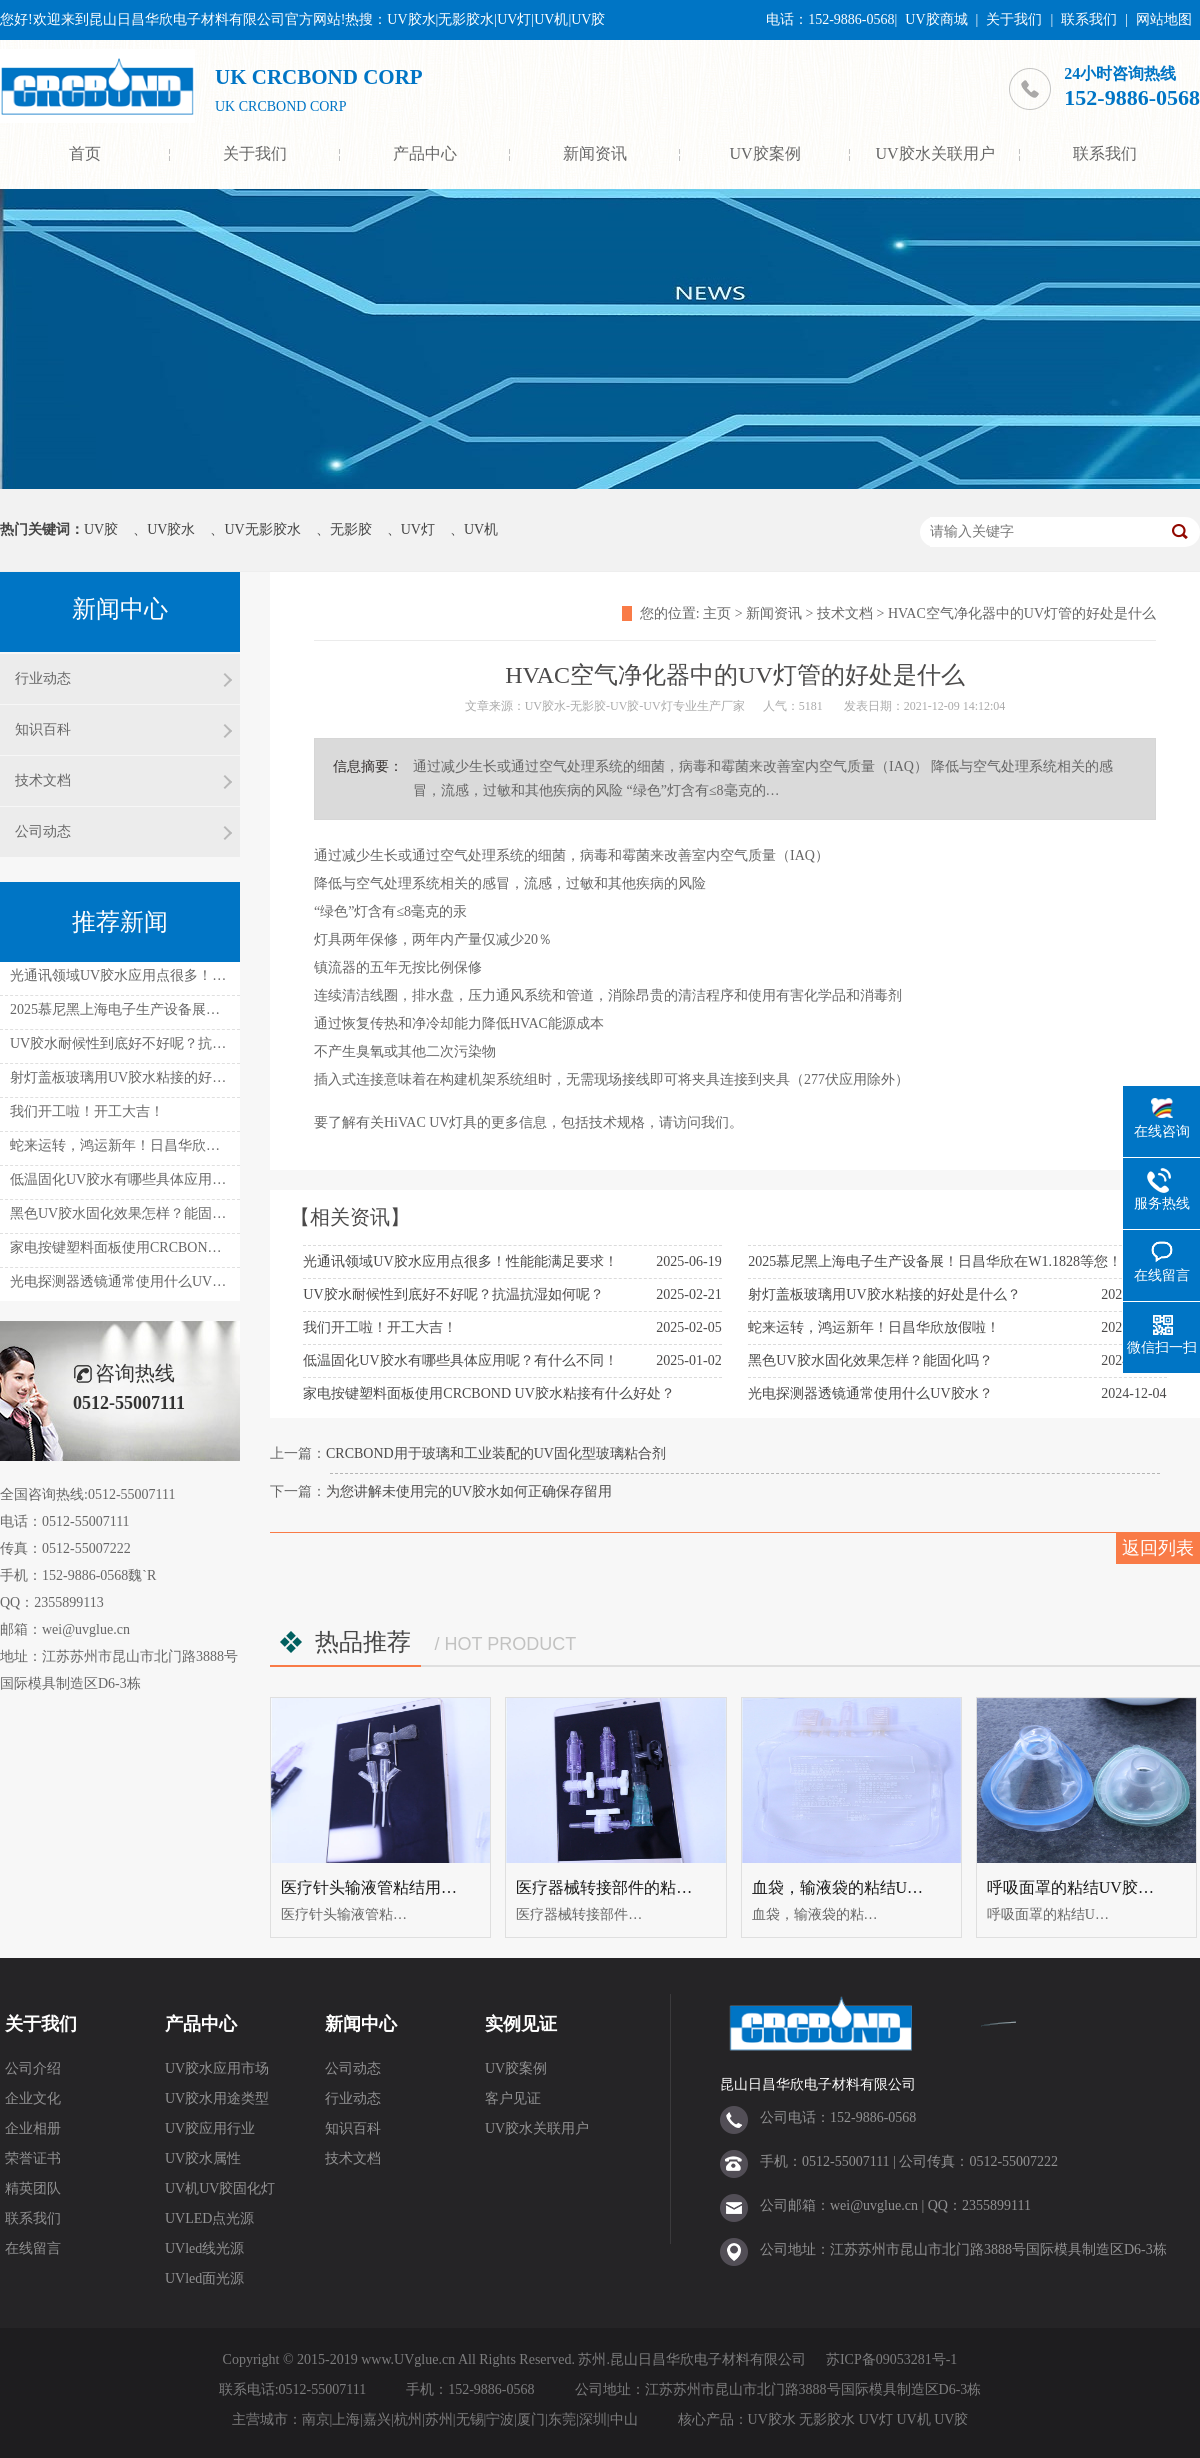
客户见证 (513, 2098)
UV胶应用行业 (210, 2128)
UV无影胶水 (262, 529)
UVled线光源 (204, 2248)
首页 (85, 153)
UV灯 (418, 529)
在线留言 (33, 2248)
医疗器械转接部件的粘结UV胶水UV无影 (659, 1887)
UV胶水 (171, 529)
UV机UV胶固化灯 (220, 2188)
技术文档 (845, 613)
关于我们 (1014, 19)
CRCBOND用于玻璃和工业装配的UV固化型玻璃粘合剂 (496, 1453)
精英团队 (33, 2188)
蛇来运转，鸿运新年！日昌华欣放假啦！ (874, 1327)
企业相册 (33, 2128)
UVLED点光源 (209, 2218)
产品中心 (425, 153)
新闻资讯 (595, 153)
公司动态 (43, 831)
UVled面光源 (204, 2278)
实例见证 (521, 2024)
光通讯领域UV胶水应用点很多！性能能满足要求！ (460, 1261)
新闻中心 (361, 2024)
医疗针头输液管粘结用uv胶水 (385, 1887)
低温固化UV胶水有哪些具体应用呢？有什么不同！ (460, 1360)
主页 (717, 613)
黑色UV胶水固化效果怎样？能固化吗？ (870, 1360)
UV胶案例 (764, 153)
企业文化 (33, 2098)
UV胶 (101, 529)
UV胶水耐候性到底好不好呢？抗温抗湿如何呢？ (453, 1294)
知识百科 (43, 729)
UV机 (481, 529)
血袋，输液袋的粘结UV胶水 (851, 1887)
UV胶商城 (936, 19)
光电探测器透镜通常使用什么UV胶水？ (870, 1393)
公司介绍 (33, 2068)
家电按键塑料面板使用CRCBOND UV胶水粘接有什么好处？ (488, 1393)
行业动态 (43, 678)
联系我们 (1089, 19)
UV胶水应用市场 (217, 2068)
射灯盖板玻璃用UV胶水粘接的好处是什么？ (884, 1294)
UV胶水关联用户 (934, 153)
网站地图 (1164, 19)
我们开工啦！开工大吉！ (380, 1327)
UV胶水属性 (203, 2158)
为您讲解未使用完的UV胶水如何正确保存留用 (469, 1491)
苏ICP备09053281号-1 (891, 2359)
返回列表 (1158, 1548)
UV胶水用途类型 (217, 2098)
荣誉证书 (33, 2158)
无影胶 (351, 529)
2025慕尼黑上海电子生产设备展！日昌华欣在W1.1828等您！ (935, 1261)
